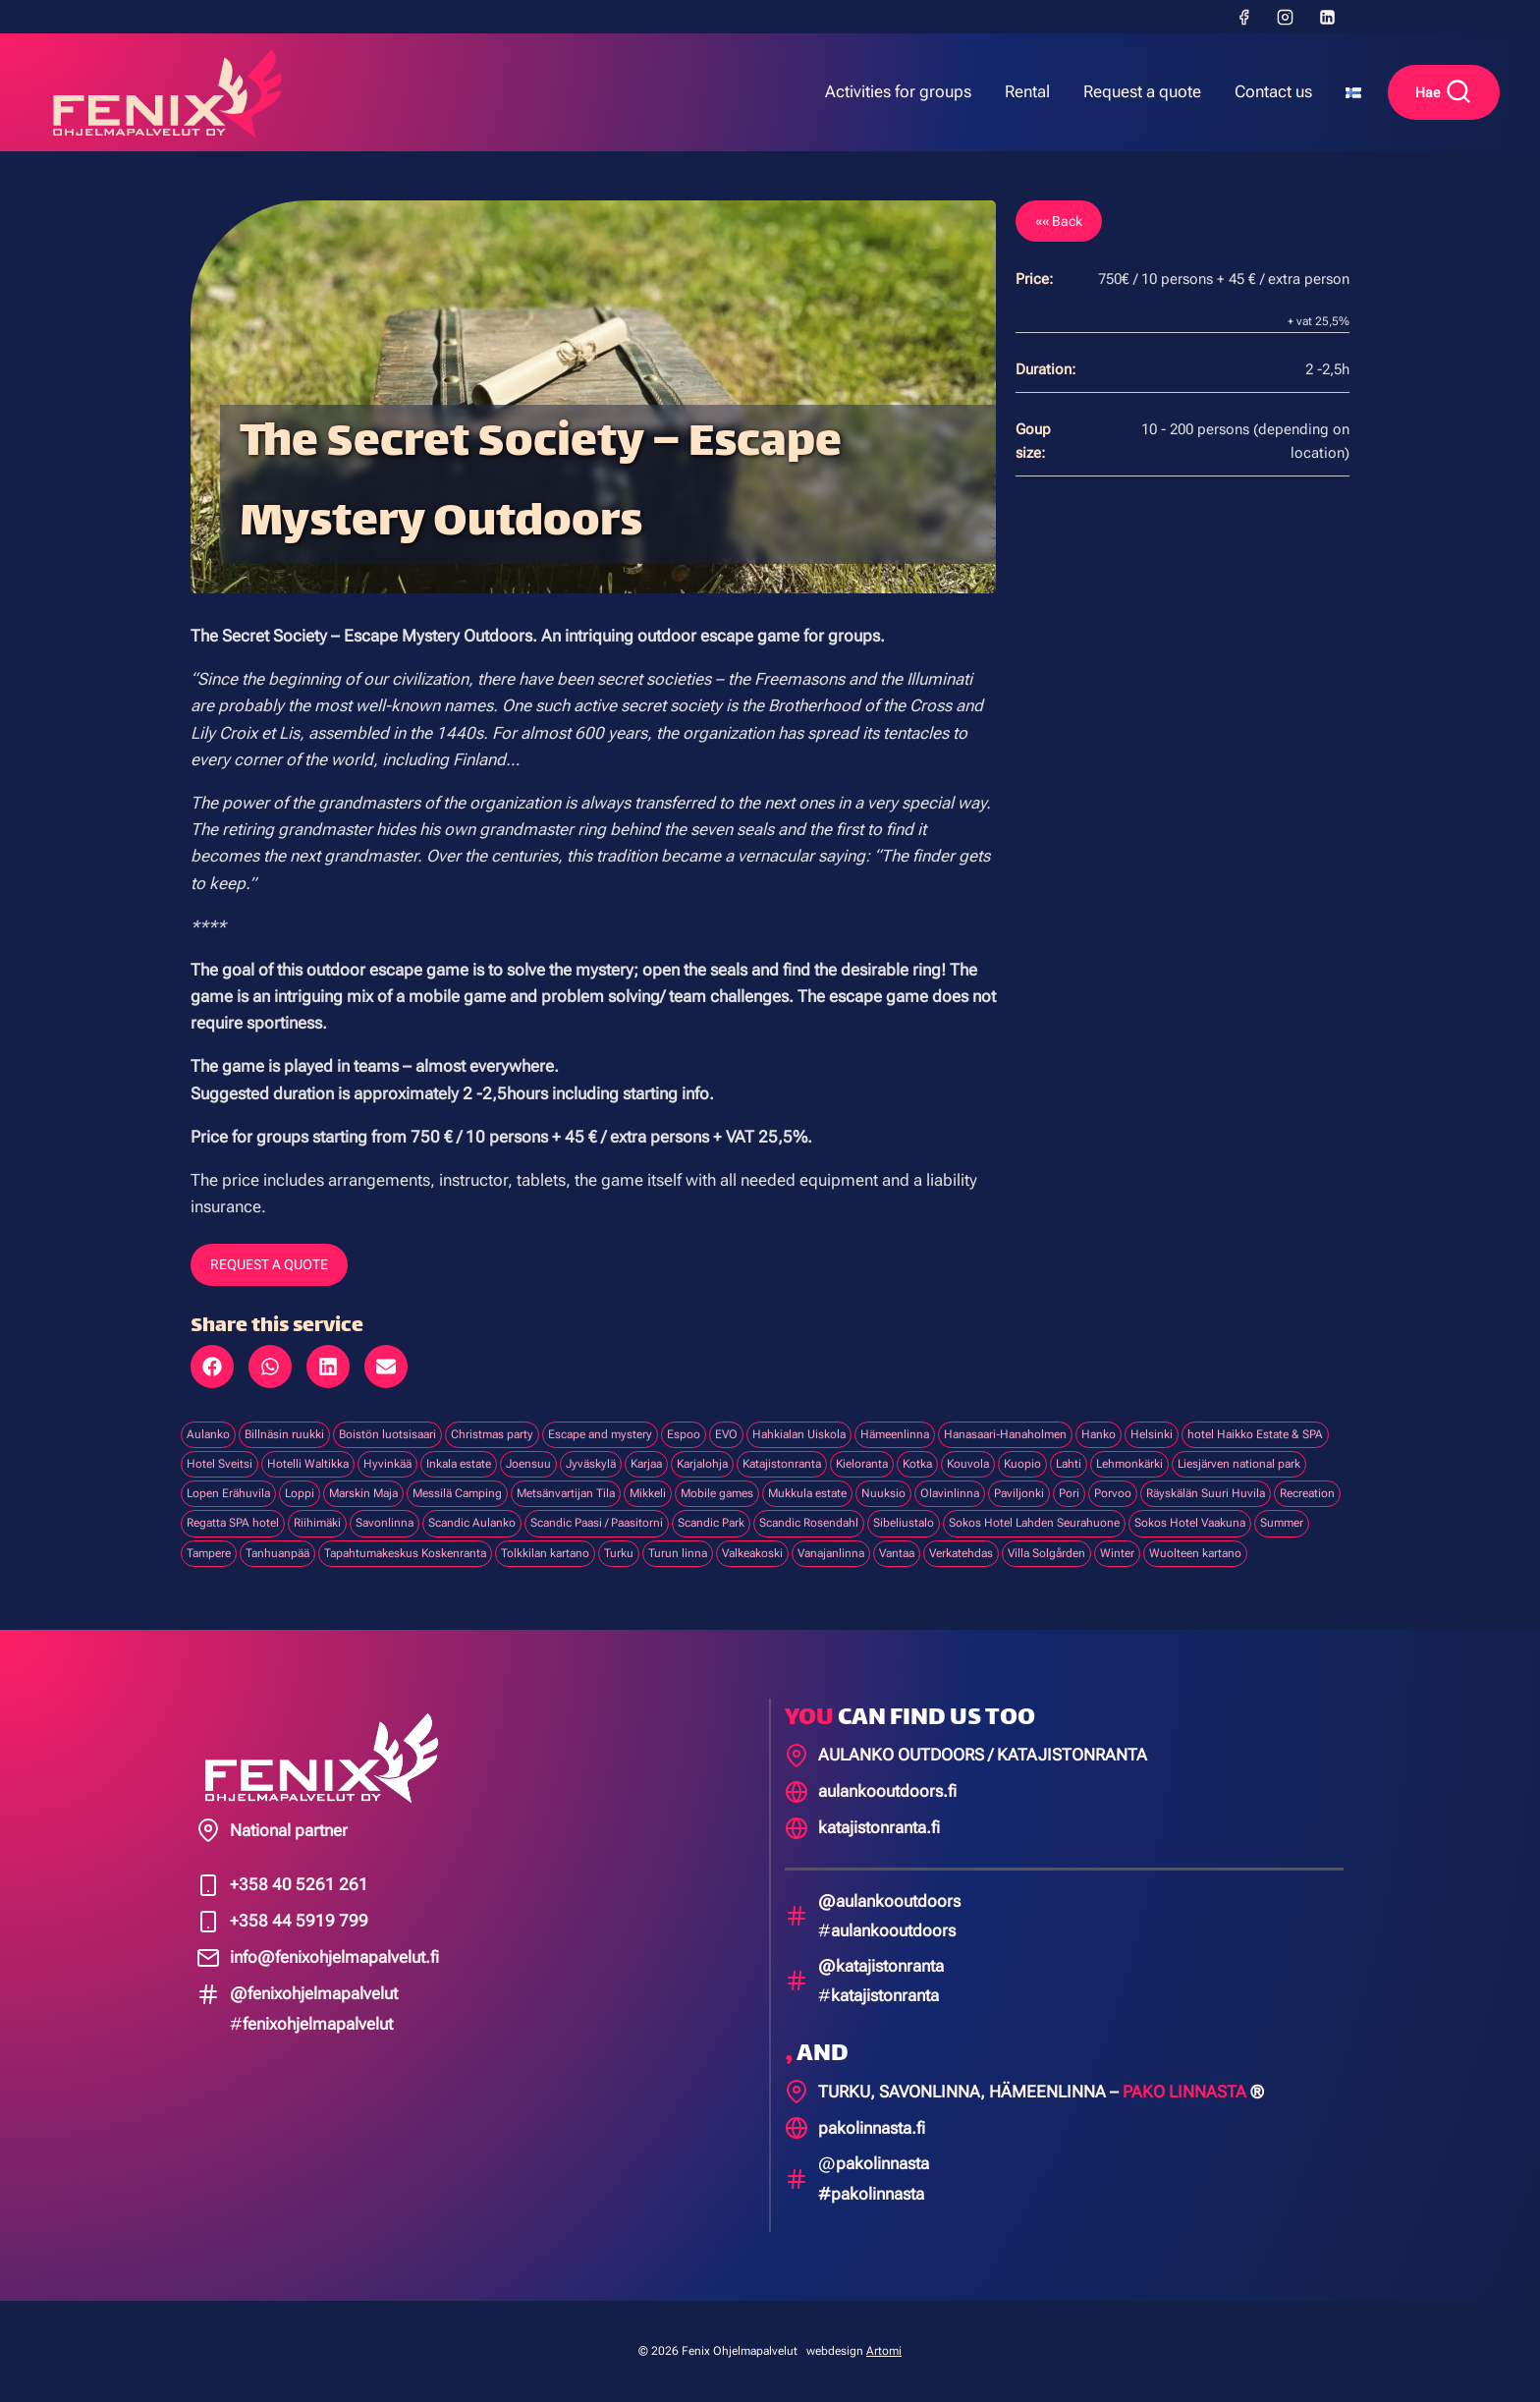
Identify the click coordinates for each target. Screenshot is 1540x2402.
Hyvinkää (387, 1464)
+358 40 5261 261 (299, 1884)
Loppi (299, 1493)
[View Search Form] (1444, 92)
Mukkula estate (807, 1493)
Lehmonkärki (1129, 1464)
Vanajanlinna (831, 1553)
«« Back (1058, 221)
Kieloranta (862, 1464)
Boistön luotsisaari (387, 1434)
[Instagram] (1285, 16)
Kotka (917, 1464)
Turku (618, 1553)
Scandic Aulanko (472, 1523)
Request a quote (1142, 91)
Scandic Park (711, 1523)
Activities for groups (898, 91)
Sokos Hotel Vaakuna (1189, 1523)
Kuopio (1022, 1464)
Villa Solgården (1046, 1553)
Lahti (1068, 1464)
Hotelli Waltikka (308, 1464)
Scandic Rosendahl (808, 1523)
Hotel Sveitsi (219, 1464)
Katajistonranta (781, 1464)
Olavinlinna (949, 1493)
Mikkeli (648, 1493)
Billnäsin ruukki (284, 1434)
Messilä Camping (457, 1493)
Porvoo (1112, 1493)
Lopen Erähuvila (228, 1493)
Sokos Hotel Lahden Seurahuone (1034, 1523)
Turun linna (677, 1553)
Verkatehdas (961, 1553)
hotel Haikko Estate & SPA (1255, 1434)
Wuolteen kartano (1195, 1553)
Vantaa (896, 1553)
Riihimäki (317, 1523)
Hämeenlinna (894, 1434)
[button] (212, 1366)
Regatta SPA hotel (233, 1523)
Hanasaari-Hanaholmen (1005, 1434)
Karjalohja (702, 1464)
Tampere (209, 1553)
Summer (1281, 1523)
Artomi (884, 2351)
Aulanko (208, 1434)
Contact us (1273, 91)
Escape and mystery (600, 1434)
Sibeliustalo (903, 1523)
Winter (1117, 1553)
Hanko (1098, 1434)
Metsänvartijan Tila (566, 1493)
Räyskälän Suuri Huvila (1205, 1493)
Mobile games (717, 1493)
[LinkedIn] (1327, 16)
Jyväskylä (591, 1464)
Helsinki (1151, 1434)
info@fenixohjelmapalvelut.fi (334, 1957)
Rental (1027, 91)
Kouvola (968, 1464)
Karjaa (646, 1464)
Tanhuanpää (277, 1553)
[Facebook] (1243, 16)
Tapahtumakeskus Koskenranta (405, 1553)
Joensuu (528, 1464)
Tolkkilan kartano (545, 1553)
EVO (726, 1434)
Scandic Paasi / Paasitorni (596, 1523)
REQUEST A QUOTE (269, 1264)
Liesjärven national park (1239, 1464)
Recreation (1307, 1493)
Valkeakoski (752, 1553)
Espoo (683, 1434)
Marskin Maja (363, 1493)
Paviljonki (1019, 1493)
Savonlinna (384, 1523)
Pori (1069, 1493)
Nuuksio (883, 1493)
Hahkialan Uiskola (799, 1434)
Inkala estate (458, 1464)
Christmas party (492, 1434)
